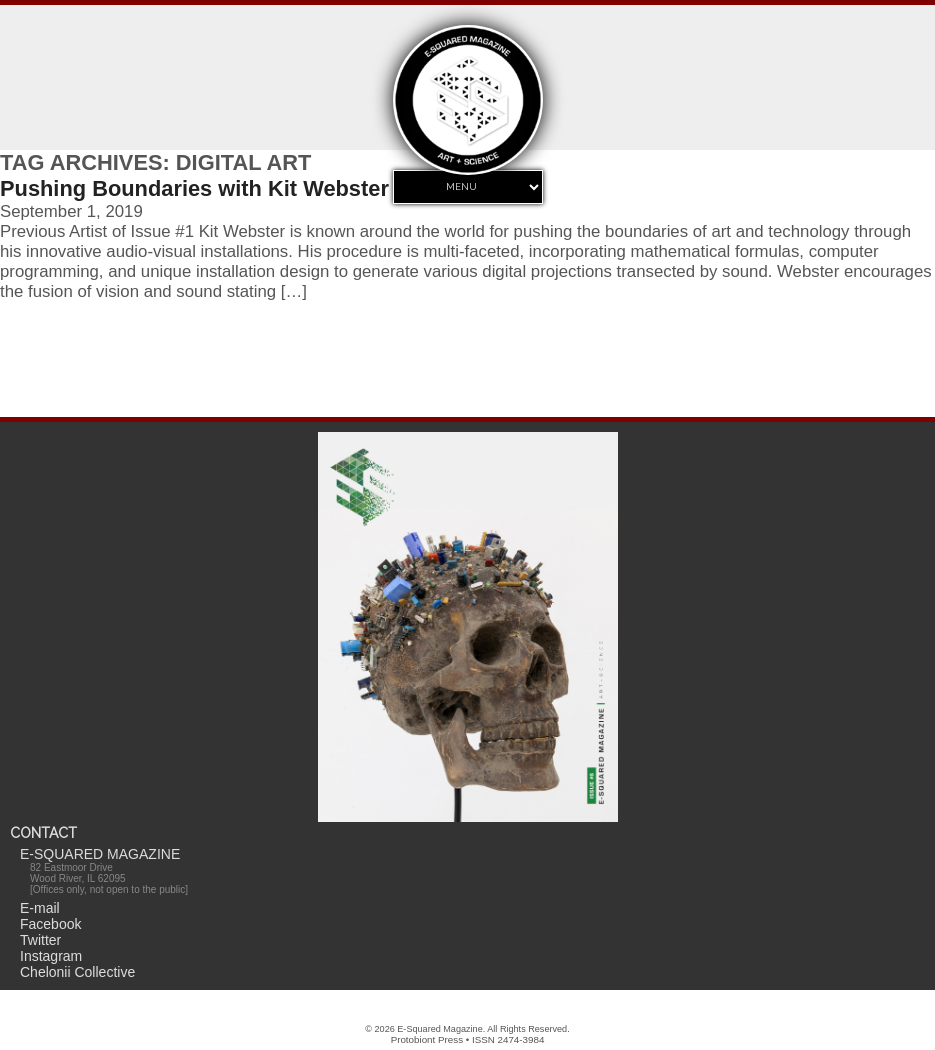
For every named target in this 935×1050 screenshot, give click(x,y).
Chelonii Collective (77, 972)
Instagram (51, 956)
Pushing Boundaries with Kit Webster (194, 188)
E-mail (40, 908)
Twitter (40, 940)
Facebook (50, 924)
